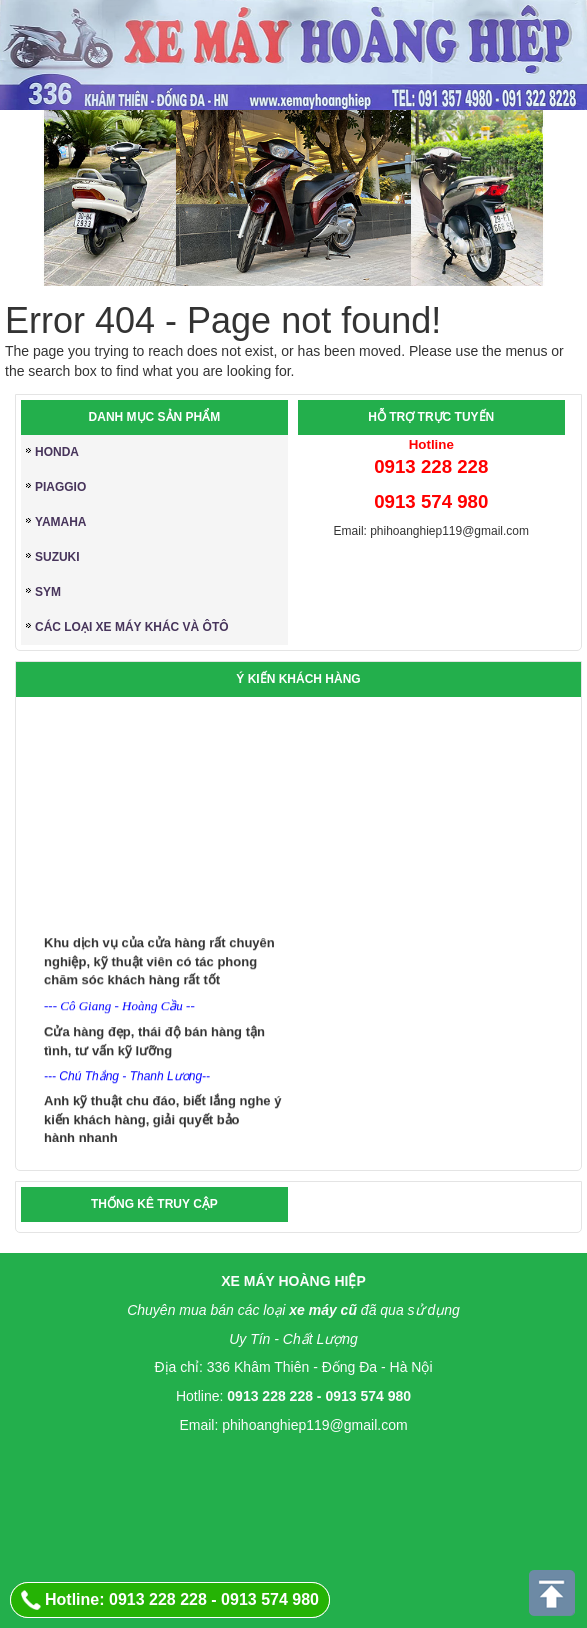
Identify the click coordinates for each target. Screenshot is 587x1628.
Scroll (553, 1594)
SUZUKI (57, 557)
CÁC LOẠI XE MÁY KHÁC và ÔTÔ (132, 627)
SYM (48, 592)
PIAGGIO (60, 487)
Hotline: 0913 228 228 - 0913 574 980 (182, 1599)
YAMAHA (61, 522)
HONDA (57, 452)
